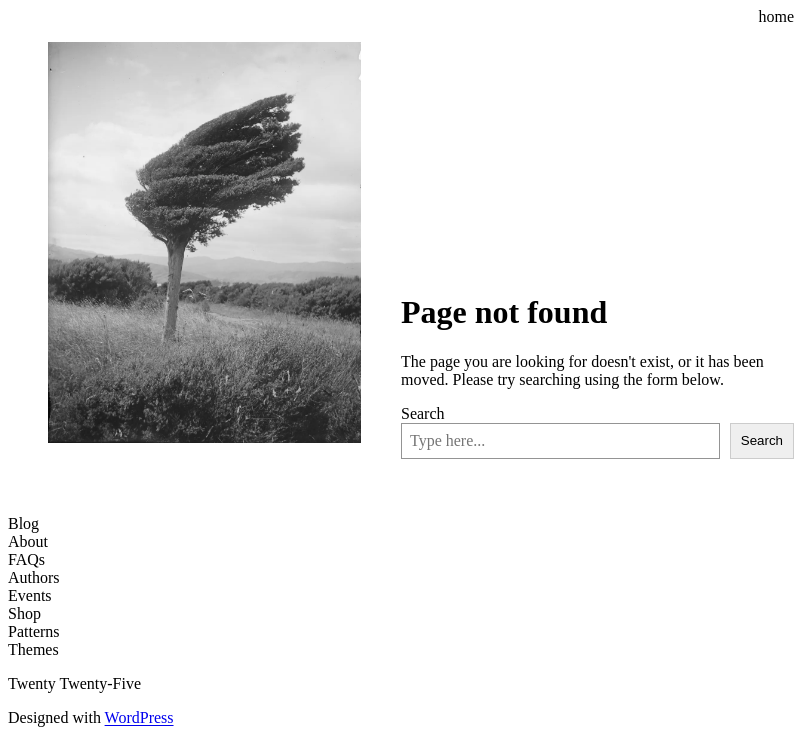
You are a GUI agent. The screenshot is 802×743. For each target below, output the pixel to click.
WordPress (139, 717)
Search (423, 413)
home (776, 16)
